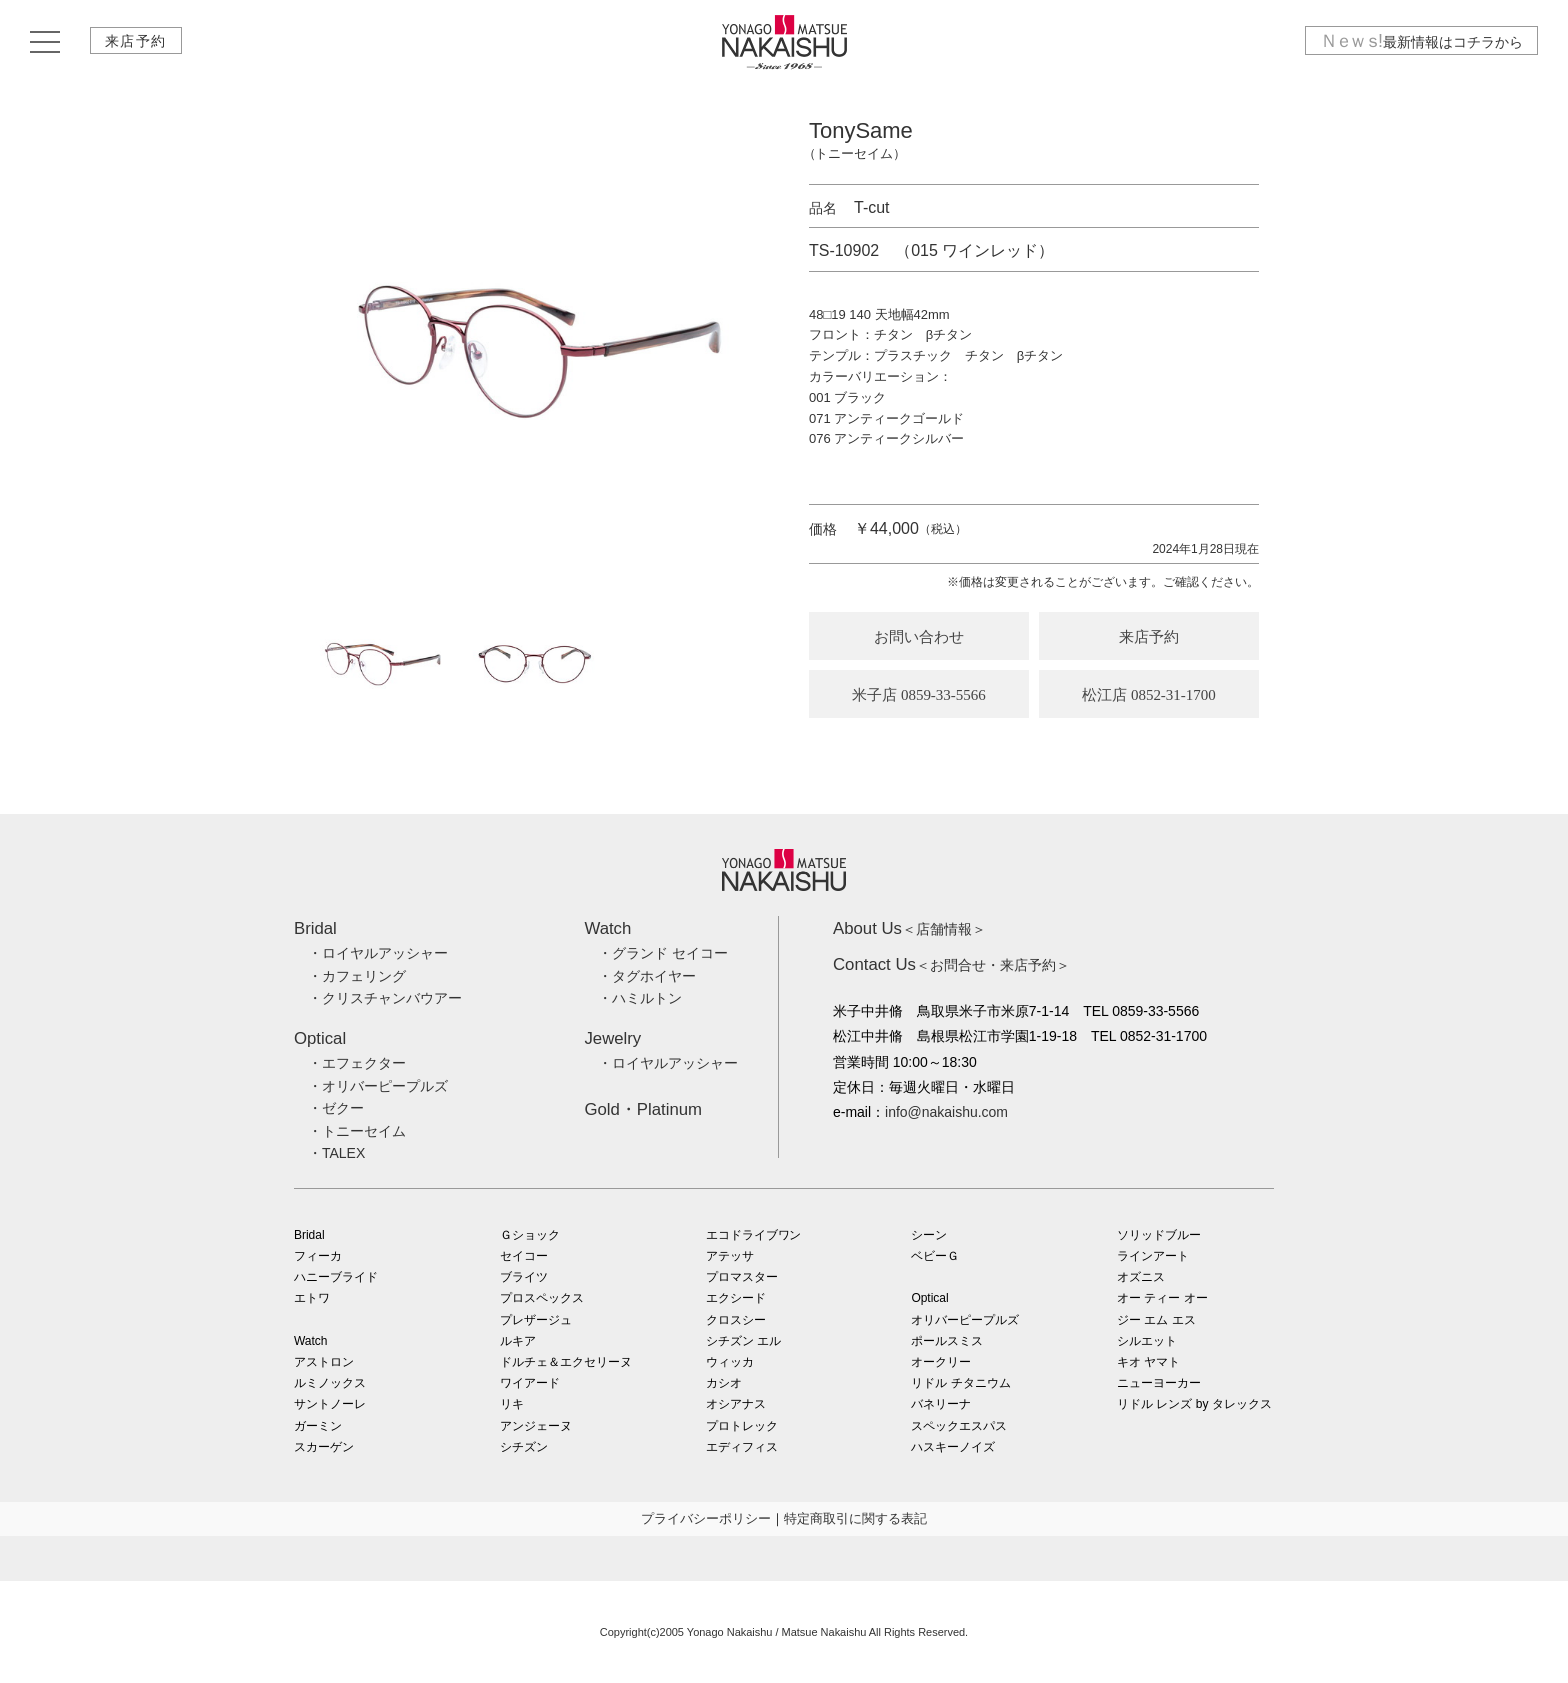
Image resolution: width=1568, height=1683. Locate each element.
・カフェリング (357, 976)
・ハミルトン (640, 998)
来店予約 (137, 43)
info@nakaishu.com (946, 1112)
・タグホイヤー (647, 976)
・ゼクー (336, 1108)
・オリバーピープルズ (378, 1086)
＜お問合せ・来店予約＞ (951, 965)
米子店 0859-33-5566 (919, 695)
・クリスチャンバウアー (385, 998)
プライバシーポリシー (706, 1518)
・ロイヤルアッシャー (378, 953)
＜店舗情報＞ (909, 929)
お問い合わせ (919, 637)
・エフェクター (357, 1063)
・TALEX (336, 1153)
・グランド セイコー (663, 953)
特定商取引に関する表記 (855, 1518)
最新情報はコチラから (1421, 43)
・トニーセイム (357, 1131)
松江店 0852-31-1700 (1149, 695)
